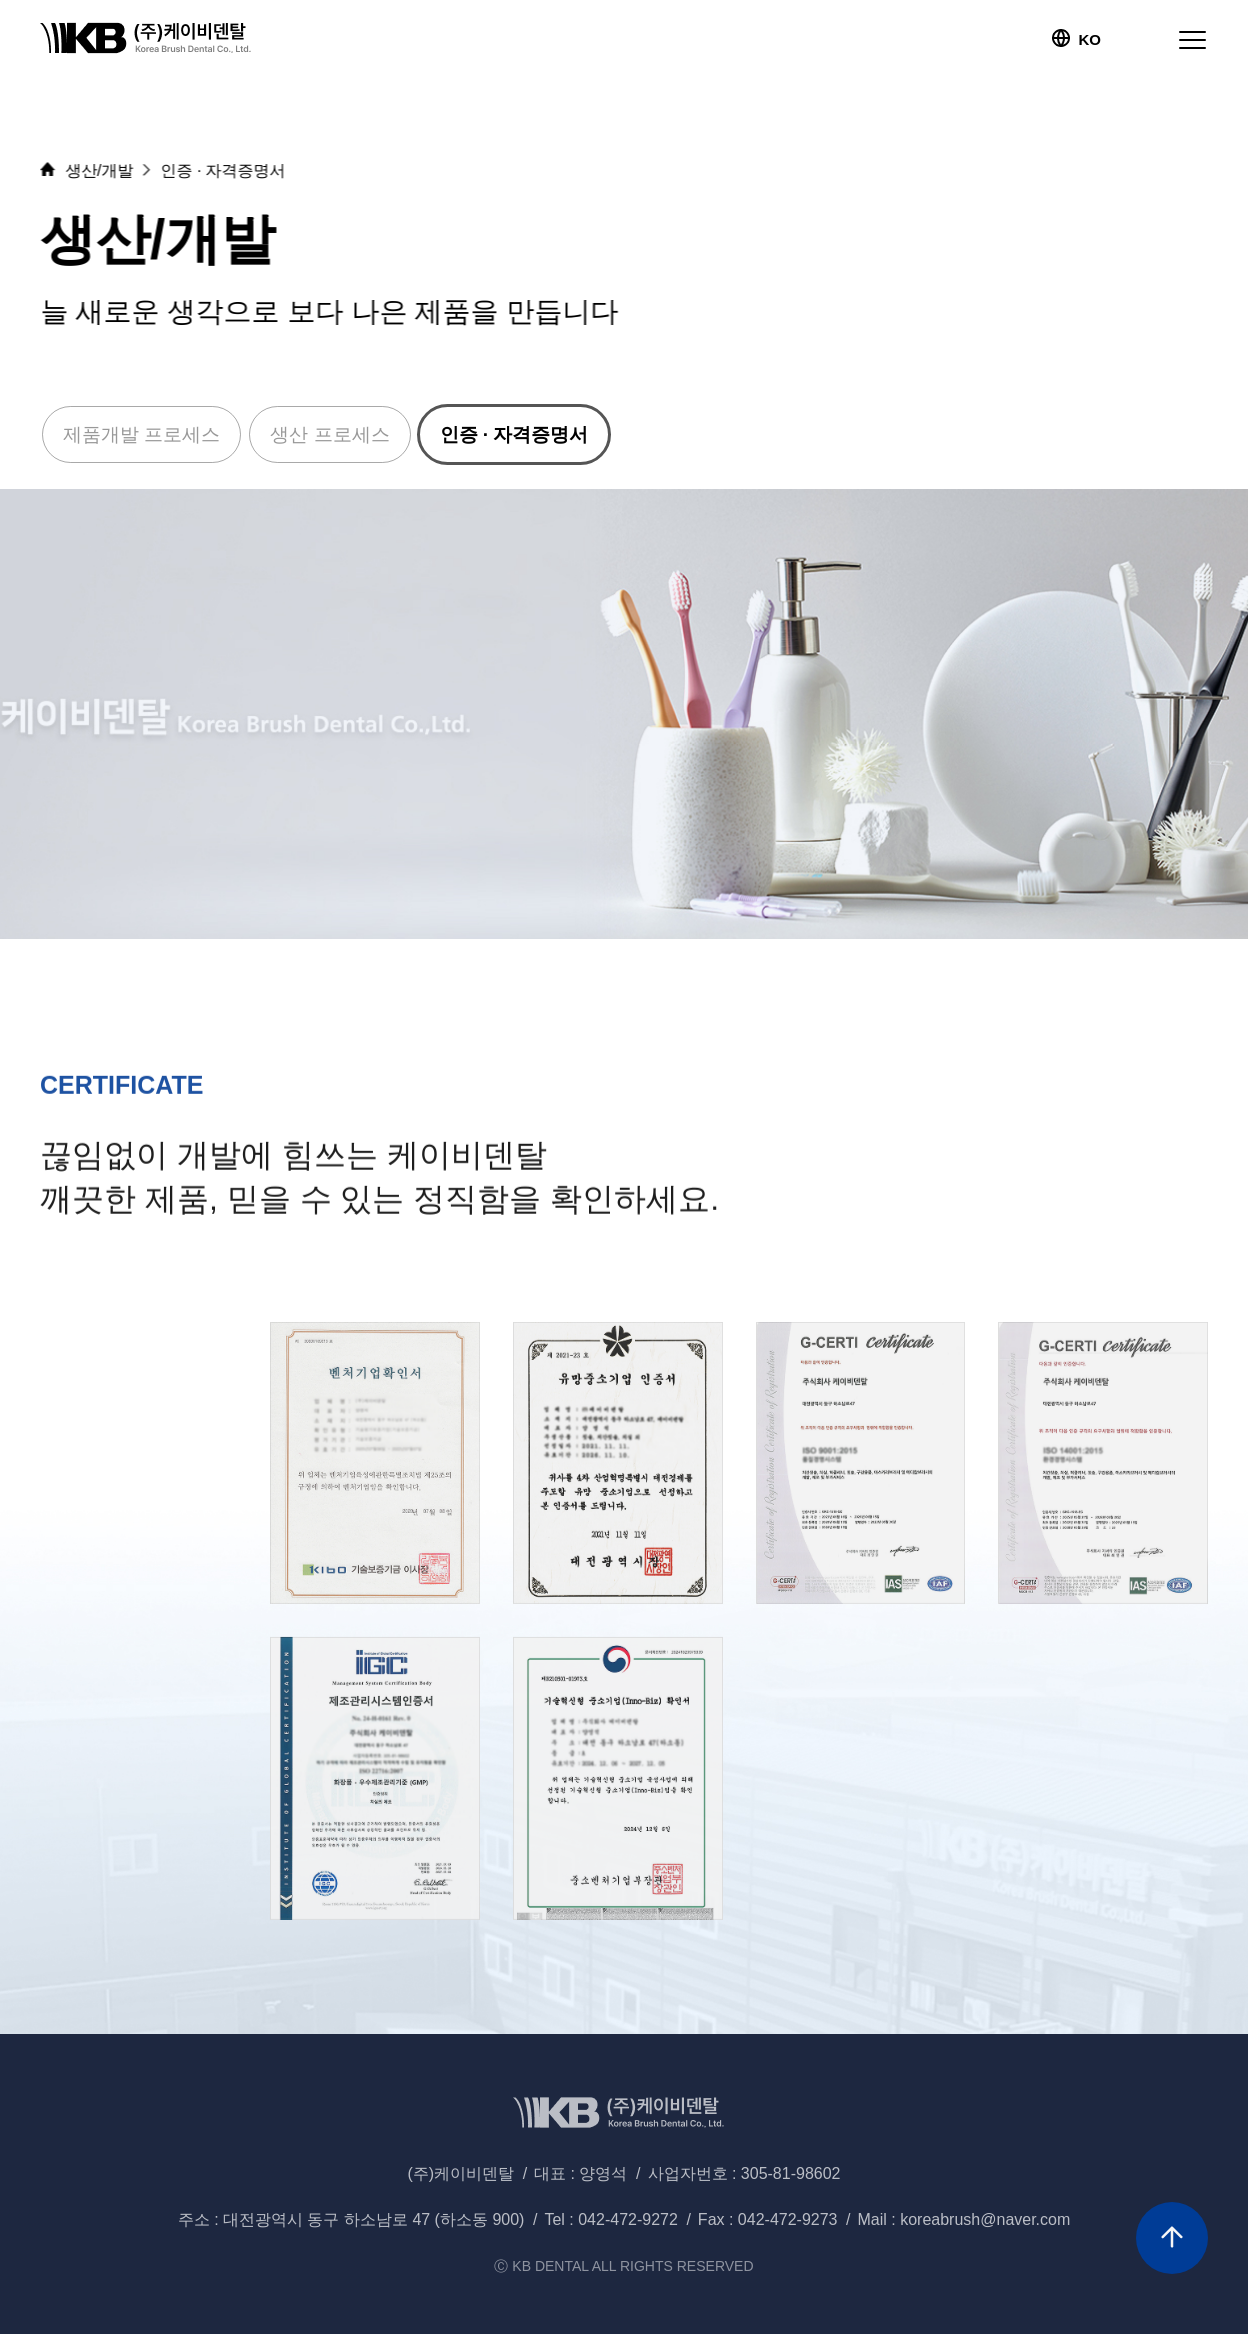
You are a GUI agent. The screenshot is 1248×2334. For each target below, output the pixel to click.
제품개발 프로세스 (141, 434)
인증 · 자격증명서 (514, 434)
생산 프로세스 (329, 434)
